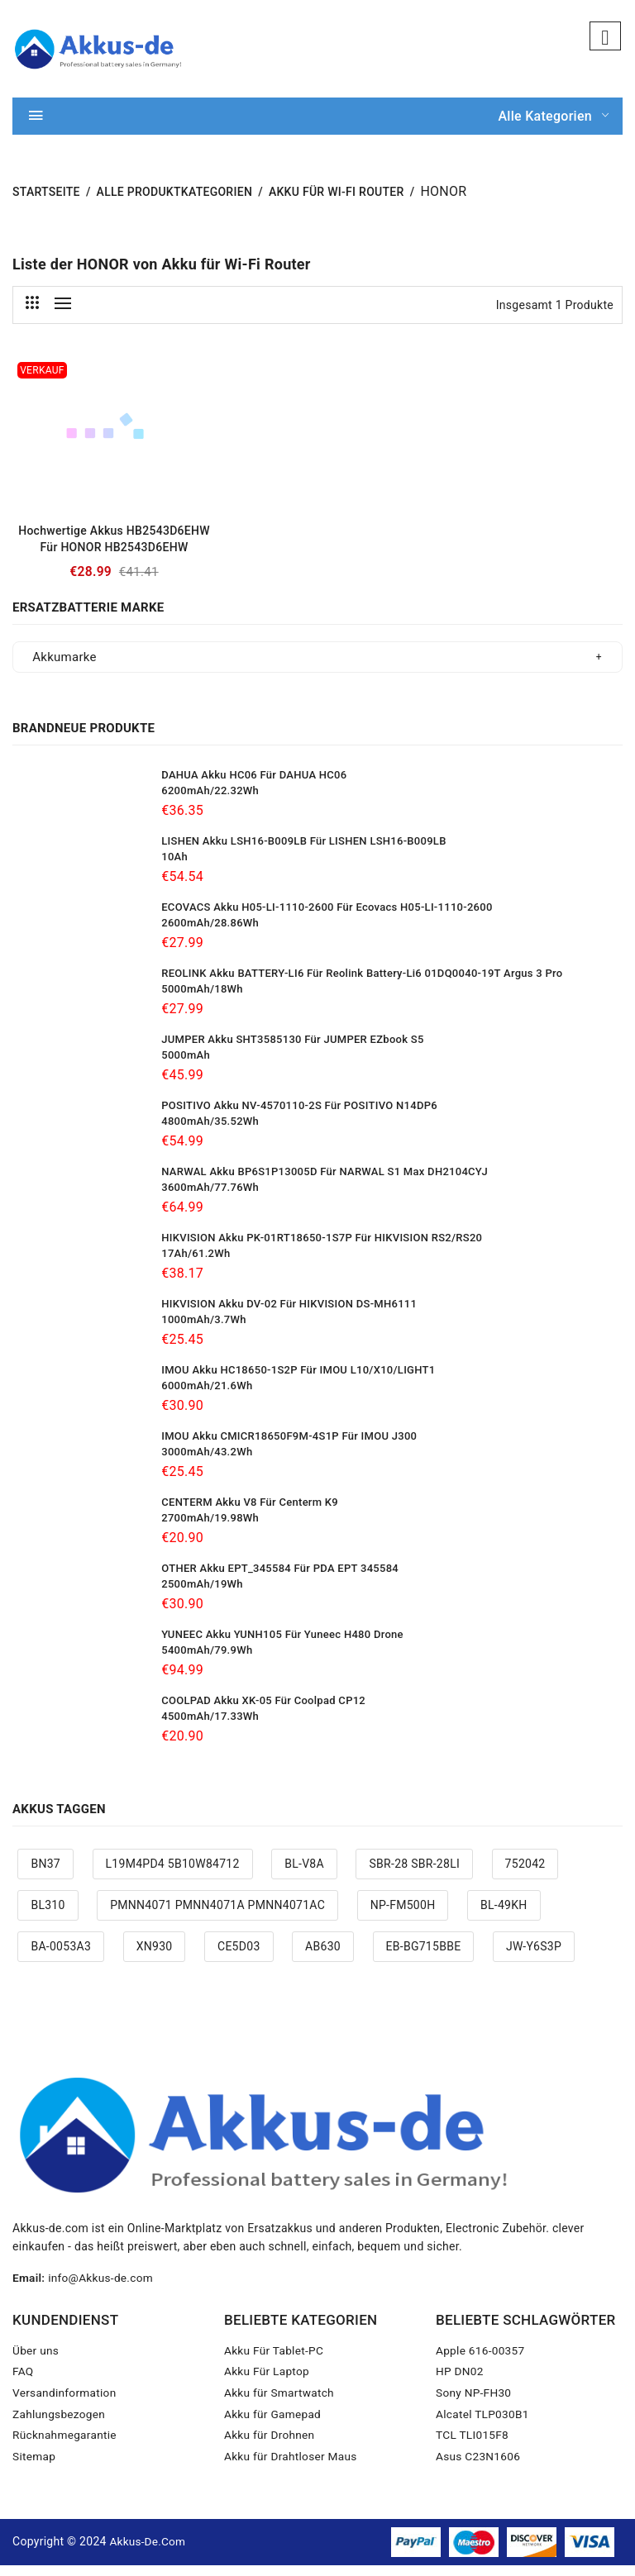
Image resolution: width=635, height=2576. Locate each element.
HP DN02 (460, 2381)
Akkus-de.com (148, 2552)
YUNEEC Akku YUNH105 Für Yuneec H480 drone (282, 1643)
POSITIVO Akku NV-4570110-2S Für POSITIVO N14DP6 (299, 1114)
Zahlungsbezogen (59, 2424)
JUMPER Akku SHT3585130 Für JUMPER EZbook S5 (292, 1048)
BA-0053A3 (61, 1954)
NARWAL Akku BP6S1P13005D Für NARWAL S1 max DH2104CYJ (324, 1180)
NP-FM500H (403, 1913)
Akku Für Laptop (268, 2381)
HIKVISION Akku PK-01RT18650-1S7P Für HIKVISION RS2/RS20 (321, 1246)
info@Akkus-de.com (102, 2286)
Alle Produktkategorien (175, 200)
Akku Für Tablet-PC (275, 2360)
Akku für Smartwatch (280, 2403)
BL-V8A (304, 1872)
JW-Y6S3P (533, 1954)
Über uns (36, 2360)
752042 (525, 1872)
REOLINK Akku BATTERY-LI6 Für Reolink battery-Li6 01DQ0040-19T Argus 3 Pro (361, 982)
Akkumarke (64, 666)
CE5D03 (238, 1954)
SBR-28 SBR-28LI (414, 1872)
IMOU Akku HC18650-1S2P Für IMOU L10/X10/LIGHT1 (298, 1379)
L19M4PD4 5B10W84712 (173, 1872)
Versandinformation (65, 2403)
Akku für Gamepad (273, 2424)
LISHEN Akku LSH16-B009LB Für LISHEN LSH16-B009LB (303, 850)
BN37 (45, 1872)
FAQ (23, 2381)
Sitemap (34, 2467)
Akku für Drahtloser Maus (292, 2467)
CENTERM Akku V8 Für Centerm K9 (249, 1511)
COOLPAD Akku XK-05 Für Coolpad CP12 (263, 1709)
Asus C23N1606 (479, 2467)
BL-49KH (504, 1913)
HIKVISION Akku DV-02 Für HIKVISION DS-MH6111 (289, 1313)
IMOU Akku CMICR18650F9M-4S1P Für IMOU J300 (289, 1445)
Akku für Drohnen (270, 2446)
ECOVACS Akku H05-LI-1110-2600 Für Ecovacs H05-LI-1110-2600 (326, 916)
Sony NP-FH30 (474, 2403)
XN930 (154, 1954)
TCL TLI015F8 (473, 2446)
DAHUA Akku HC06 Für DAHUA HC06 (253, 784)
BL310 (47, 1913)
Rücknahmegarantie (65, 2446)
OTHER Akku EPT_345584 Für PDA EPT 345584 (280, 1577)
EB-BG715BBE (423, 1954)
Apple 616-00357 (481, 2360)
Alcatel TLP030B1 (484, 2424)
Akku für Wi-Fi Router (336, 200)
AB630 (323, 1954)
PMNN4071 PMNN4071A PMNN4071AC (217, 1913)
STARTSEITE (46, 200)
